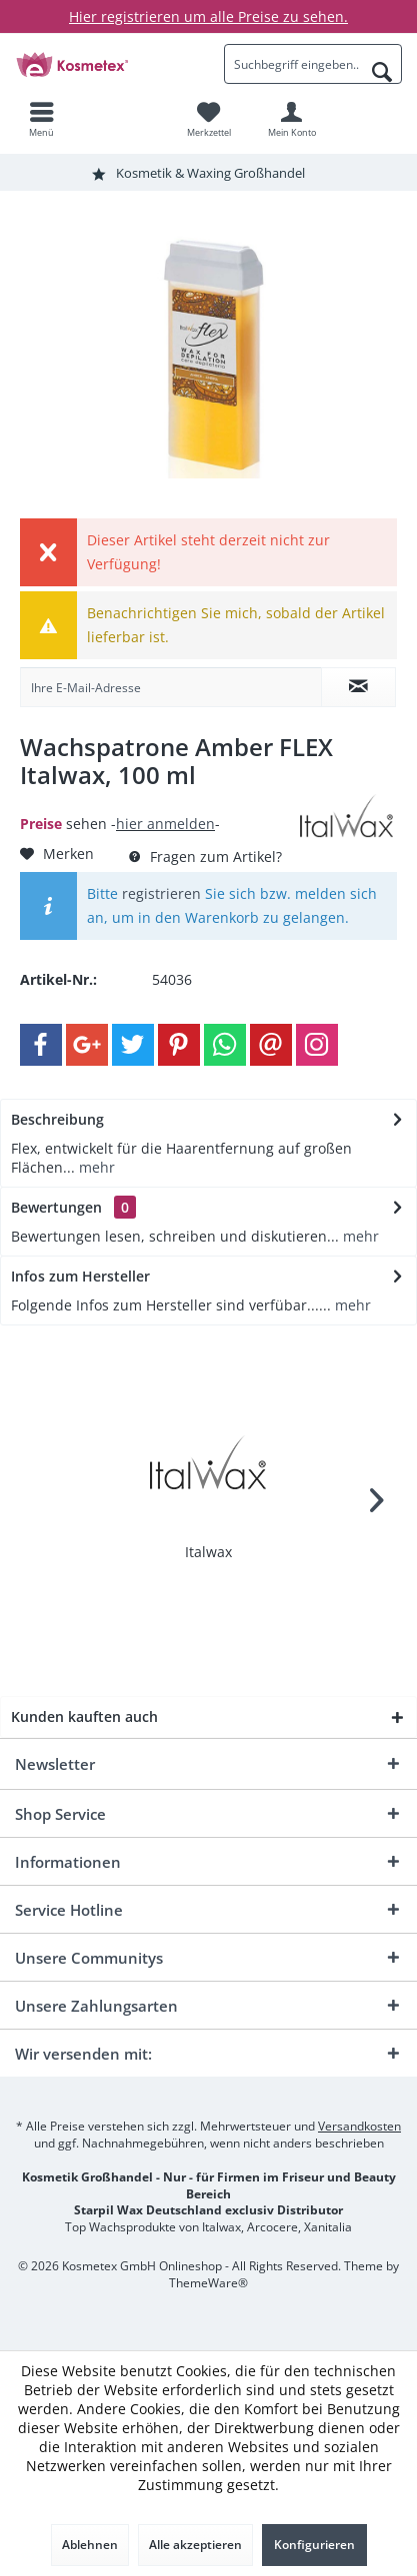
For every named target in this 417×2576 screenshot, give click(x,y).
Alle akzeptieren (195, 2544)
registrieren (161, 893)
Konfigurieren (314, 2544)
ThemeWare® (208, 2282)
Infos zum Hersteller (80, 1276)
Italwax (208, 1551)
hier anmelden (165, 823)
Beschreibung (57, 1119)
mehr (95, 1167)
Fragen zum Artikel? (205, 856)
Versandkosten (359, 2126)
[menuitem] (41, 119)
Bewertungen (56, 1207)
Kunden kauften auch (84, 1716)
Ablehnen (90, 2544)
